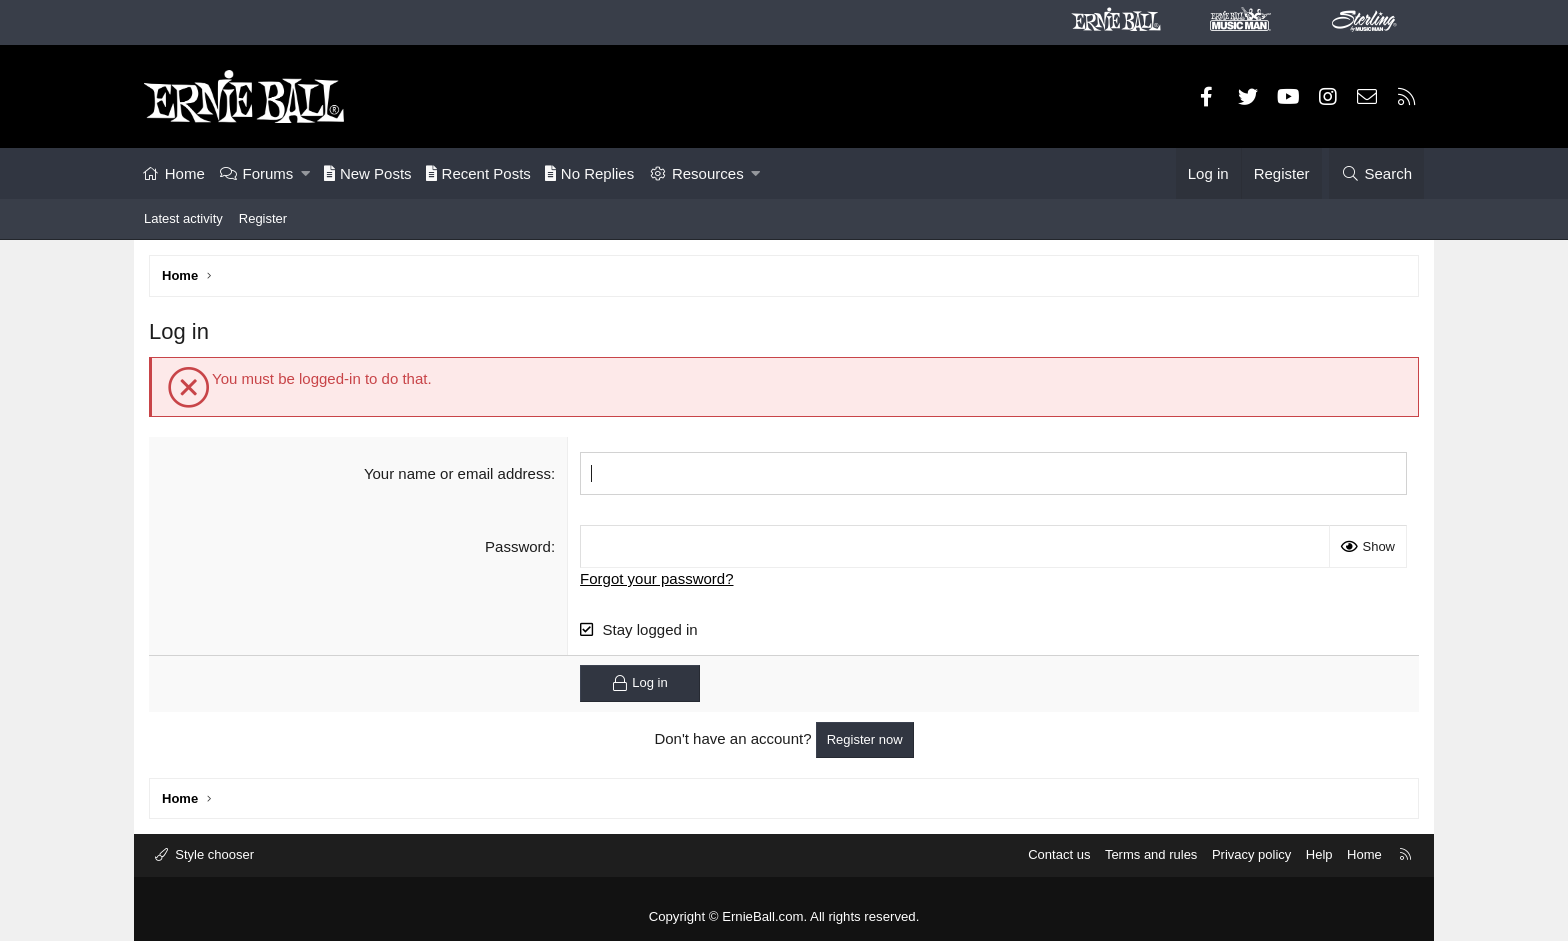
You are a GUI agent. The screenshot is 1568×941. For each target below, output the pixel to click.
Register (263, 218)
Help (1319, 854)
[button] (305, 173)
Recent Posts (478, 173)
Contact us (1059, 854)
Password (518, 546)
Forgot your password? (656, 578)
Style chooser (213, 854)
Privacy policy (1251, 854)
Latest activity (183, 218)
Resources (708, 173)
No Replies (589, 173)
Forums (268, 173)
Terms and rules (1151, 854)
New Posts (368, 173)
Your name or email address (457, 473)
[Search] (1376, 173)
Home (185, 173)
